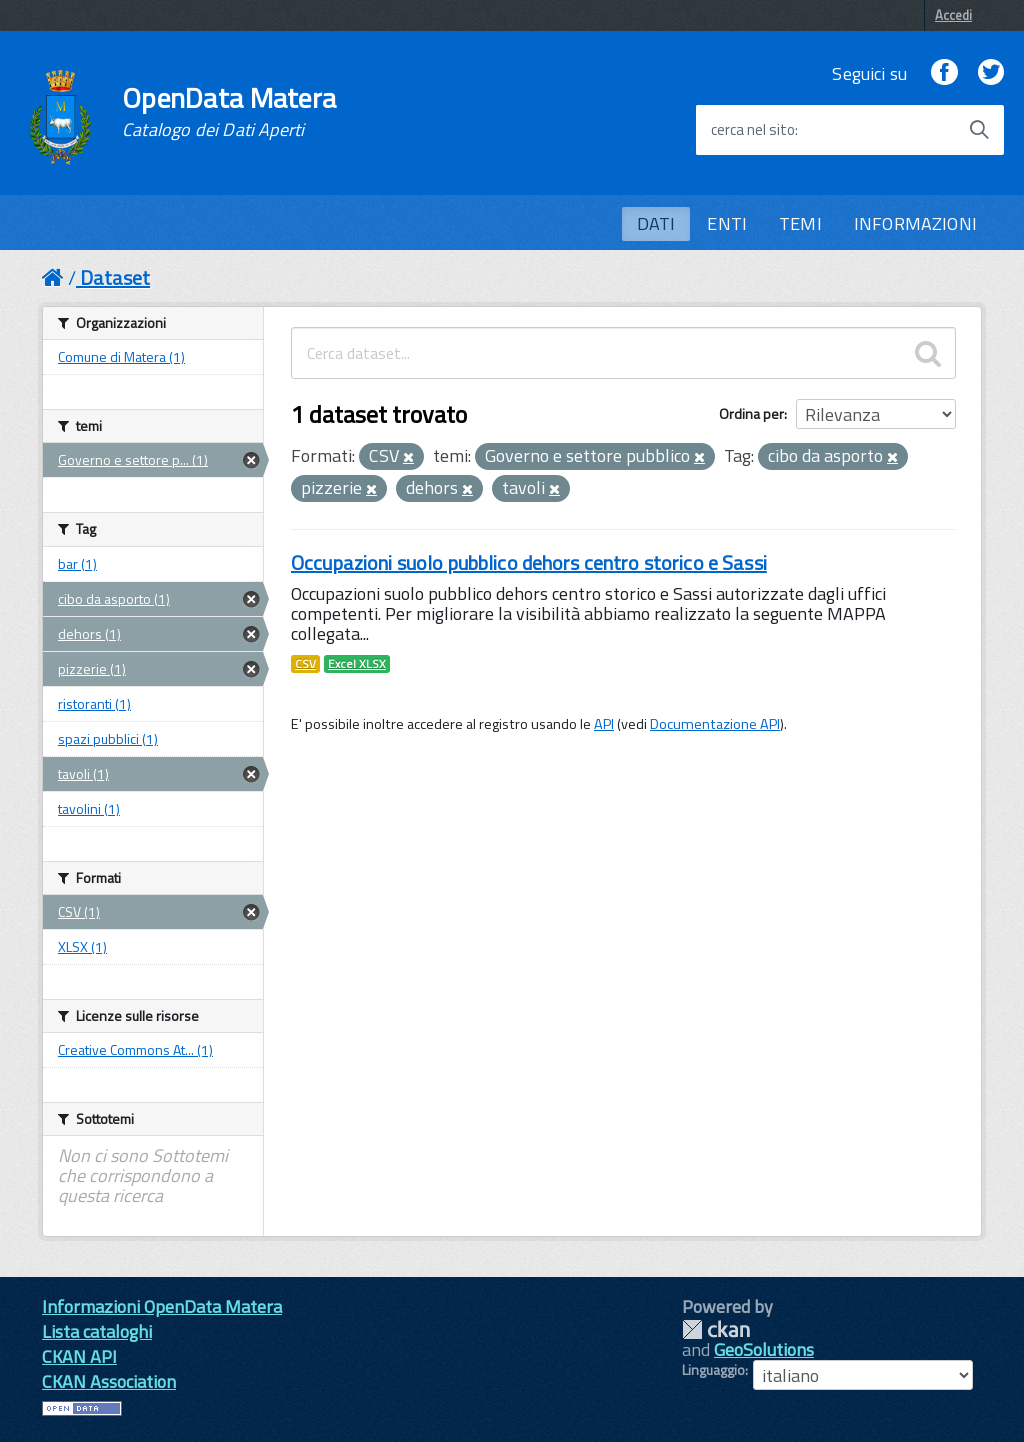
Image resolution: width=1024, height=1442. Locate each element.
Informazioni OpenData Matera (162, 1306)
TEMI (800, 223)
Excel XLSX (357, 664)
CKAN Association (109, 1381)
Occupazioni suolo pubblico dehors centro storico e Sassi (529, 562)
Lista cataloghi (97, 1331)
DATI (656, 223)
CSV (305, 664)
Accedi (953, 15)
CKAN (716, 1329)
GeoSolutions (764, 1349)
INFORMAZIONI (915, 223)
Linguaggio (713, 1370)
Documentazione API (715, 724)
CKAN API (79, 1356)
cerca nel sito (753, 130)
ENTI (727, 223)
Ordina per (751, 413)
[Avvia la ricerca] (979, 130)
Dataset (115, 277)
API (604, 724)
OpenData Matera (229, 112)
